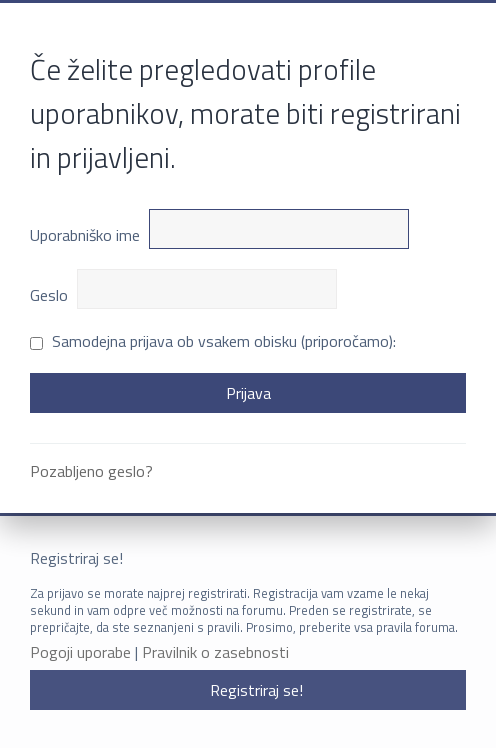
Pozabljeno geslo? (91, 471)
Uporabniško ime (85, 235)
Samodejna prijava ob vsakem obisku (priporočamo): (213, 341)
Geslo (49, 295)
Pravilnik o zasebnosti (215, 652)
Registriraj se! (256, 690)
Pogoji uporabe (80, 652)
